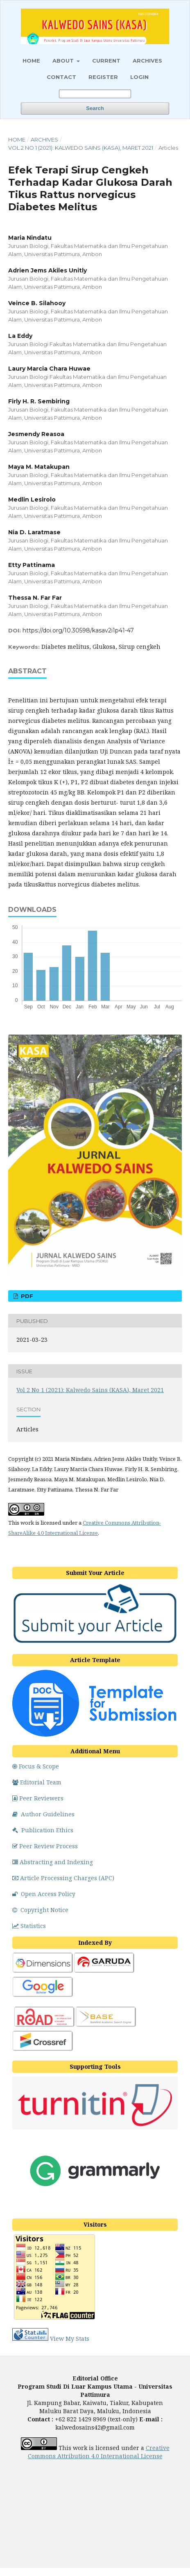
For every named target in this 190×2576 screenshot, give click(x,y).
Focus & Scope (35, 1766)
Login (139, 77)
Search (95, 108)
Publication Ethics (42, 1830)
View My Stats (69, 2338)
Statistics (29, 1926)
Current (106, 60)
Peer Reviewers (37, 1798)
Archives (147, 60)
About (63, 60)
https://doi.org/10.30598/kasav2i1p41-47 (78, 630)
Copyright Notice (40, 1910)
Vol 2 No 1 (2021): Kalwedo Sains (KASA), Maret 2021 (80, 147)
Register (103, 77)
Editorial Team (36, 1782)
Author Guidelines (43, 1814)
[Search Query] (95, 94)
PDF (26, 1296)
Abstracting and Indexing (52, 1862)
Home (16, 139)
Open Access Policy (43, 1894)
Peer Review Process (45, 1846)
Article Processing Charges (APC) (63, 1878)
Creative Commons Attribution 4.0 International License (99, 2452)
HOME (31, 60)
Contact (61, 77)
